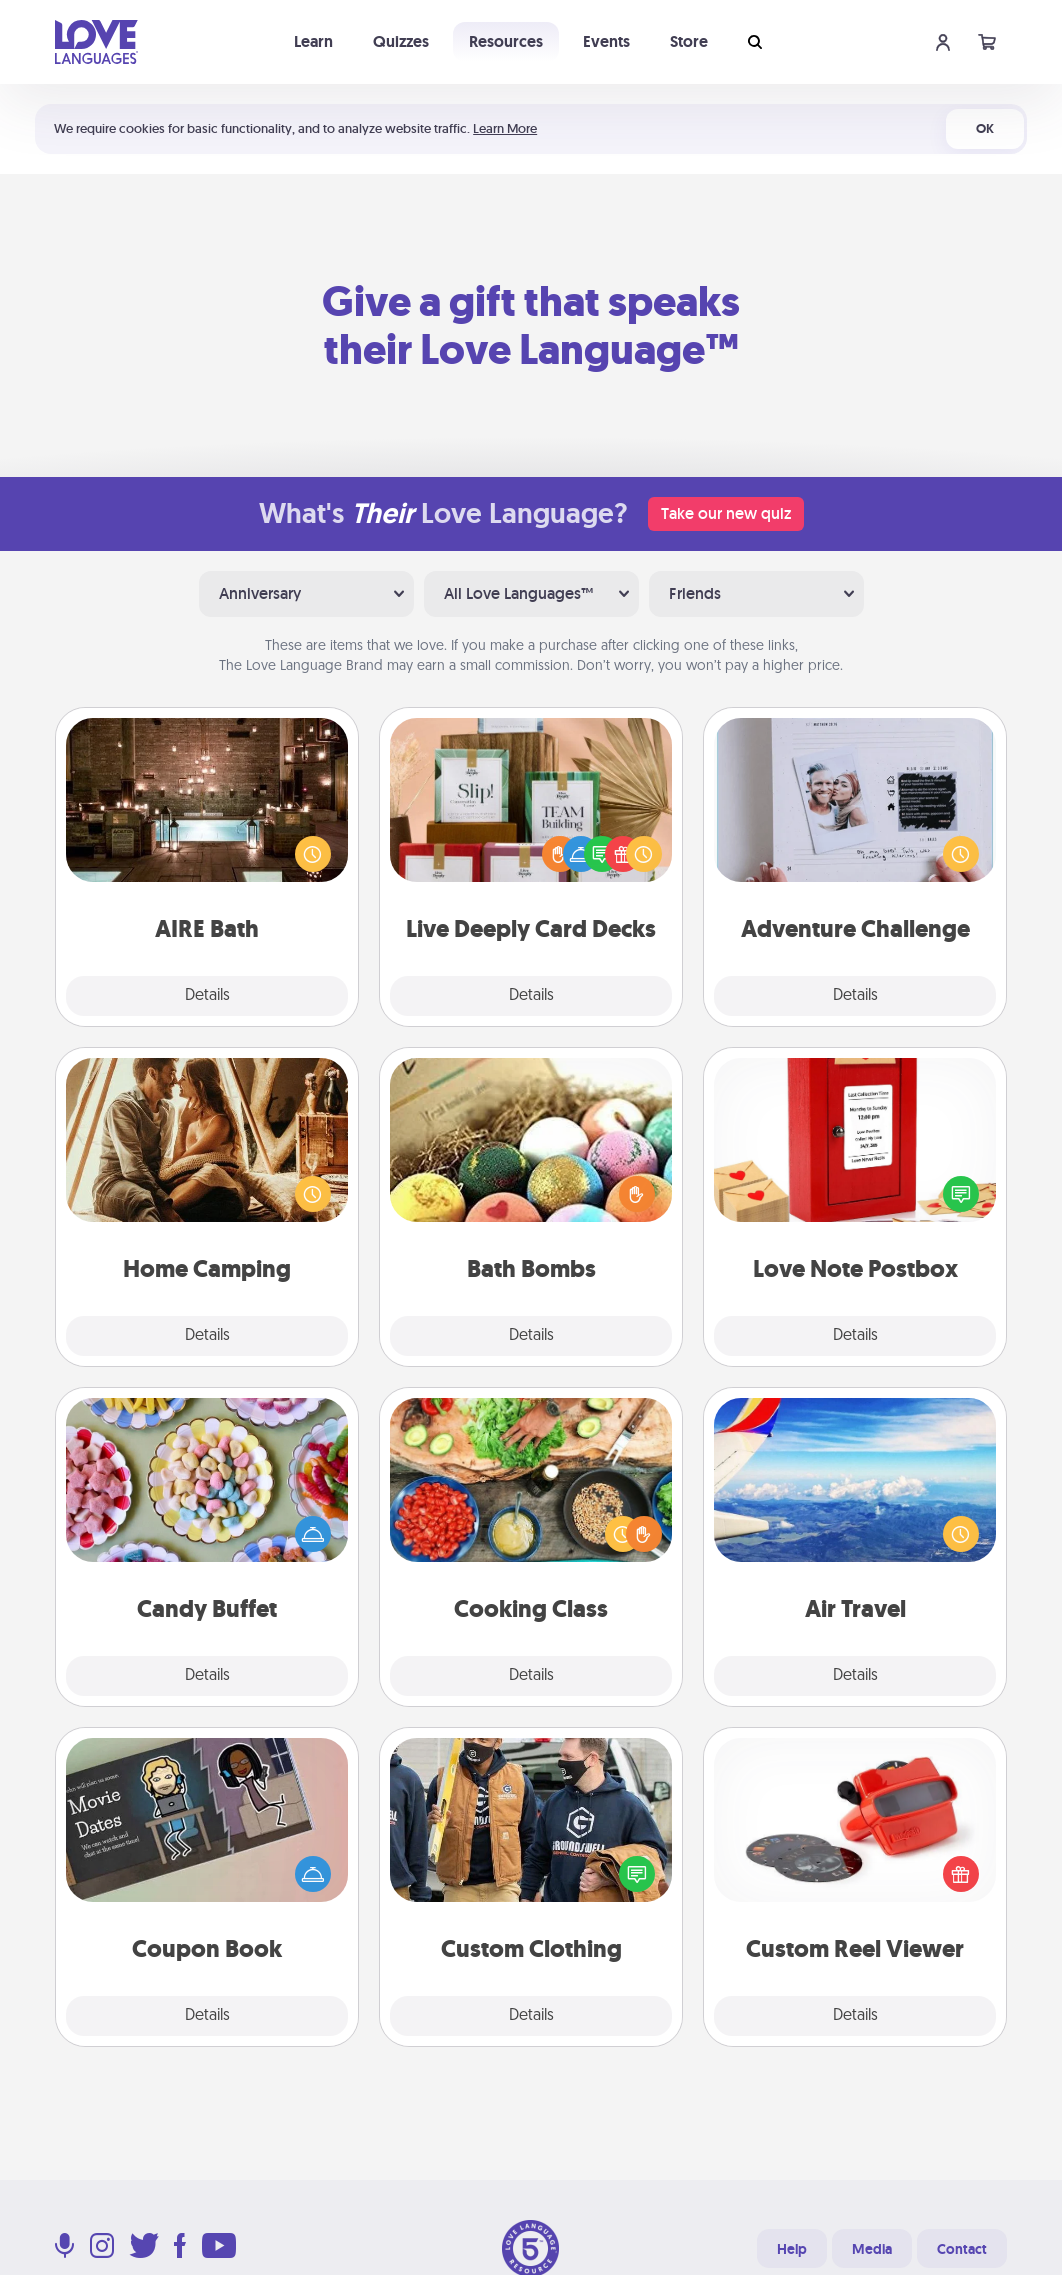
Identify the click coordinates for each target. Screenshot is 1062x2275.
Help (792, 2249)
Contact (962, 2249)
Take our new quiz (726, 513)
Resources (506, 41)
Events (606, 41)
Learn (313, 41)
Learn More (505, 128)
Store (689, 41)
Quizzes (401, 41)
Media (872, 2249)
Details (207, 996)
